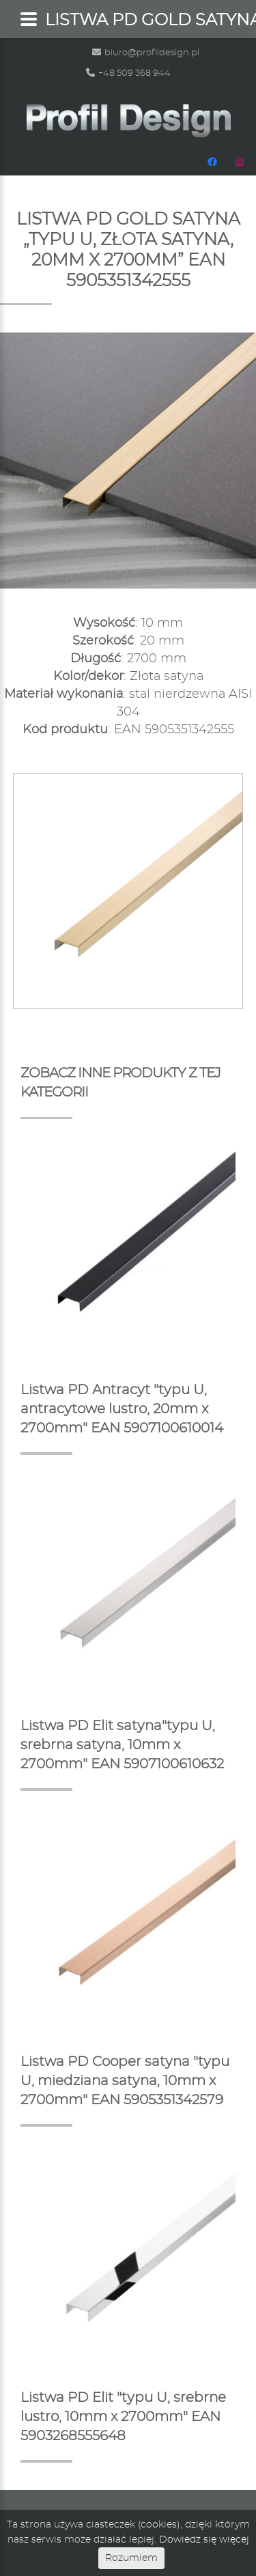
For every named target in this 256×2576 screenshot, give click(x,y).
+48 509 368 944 (128, 73)
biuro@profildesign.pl (145, 52)
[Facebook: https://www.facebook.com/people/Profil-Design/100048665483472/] (212, 162)
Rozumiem (131, 2558)
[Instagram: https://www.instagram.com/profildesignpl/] (239, 162)
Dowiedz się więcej (204, 2540)
